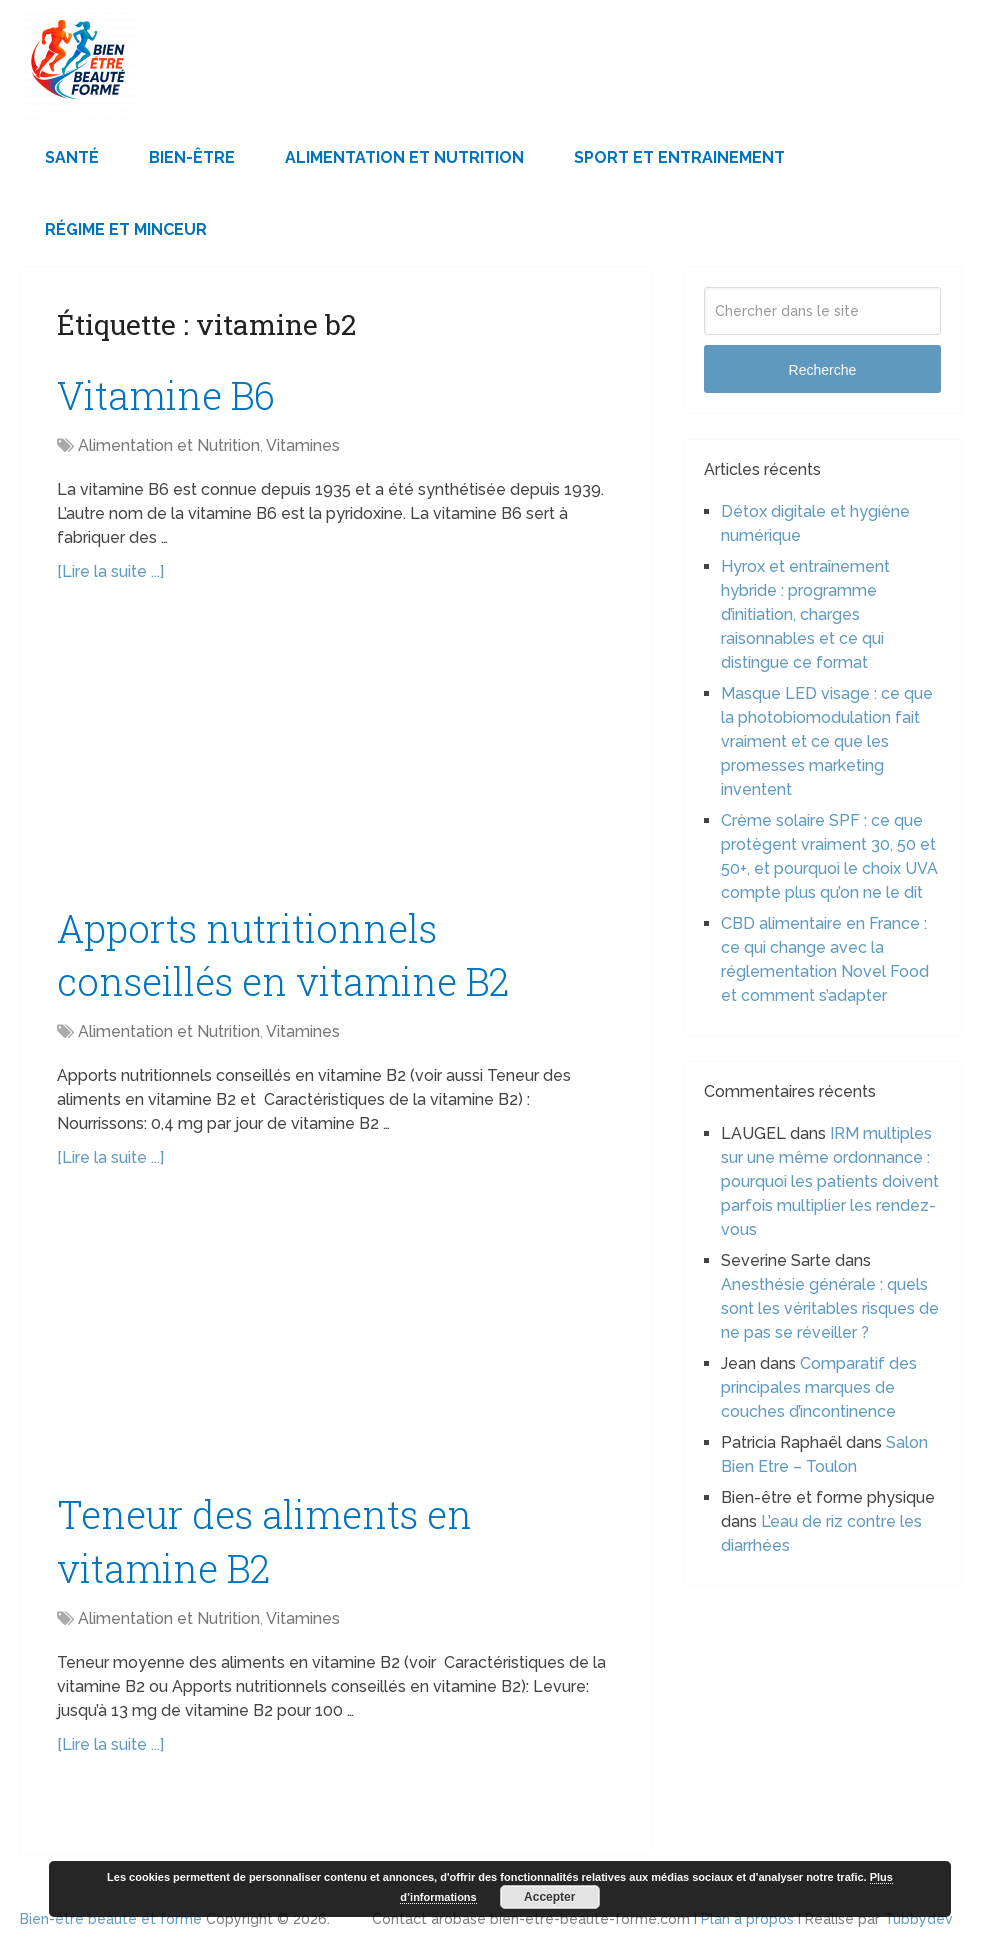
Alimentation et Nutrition (404, 157)
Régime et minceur (126, 229)
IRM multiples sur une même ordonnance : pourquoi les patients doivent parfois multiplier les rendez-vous (830, 1181)
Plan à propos (747, 1919)
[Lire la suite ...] (110, 571)
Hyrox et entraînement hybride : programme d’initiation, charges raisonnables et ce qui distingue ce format (805, 614)
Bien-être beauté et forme (111, 1919)
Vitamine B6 (166, 395)
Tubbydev (918, 1919)
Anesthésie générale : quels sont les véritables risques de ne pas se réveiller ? (830, 1308)
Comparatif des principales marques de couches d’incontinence (819, 1387)
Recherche (823, 370)
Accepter (549, 1897)
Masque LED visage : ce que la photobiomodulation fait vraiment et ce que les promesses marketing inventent (827, 741)
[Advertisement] (335, 754)
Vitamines (303, 445)
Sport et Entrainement (679, 157)
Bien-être (192, 157)
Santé (72, 157)
